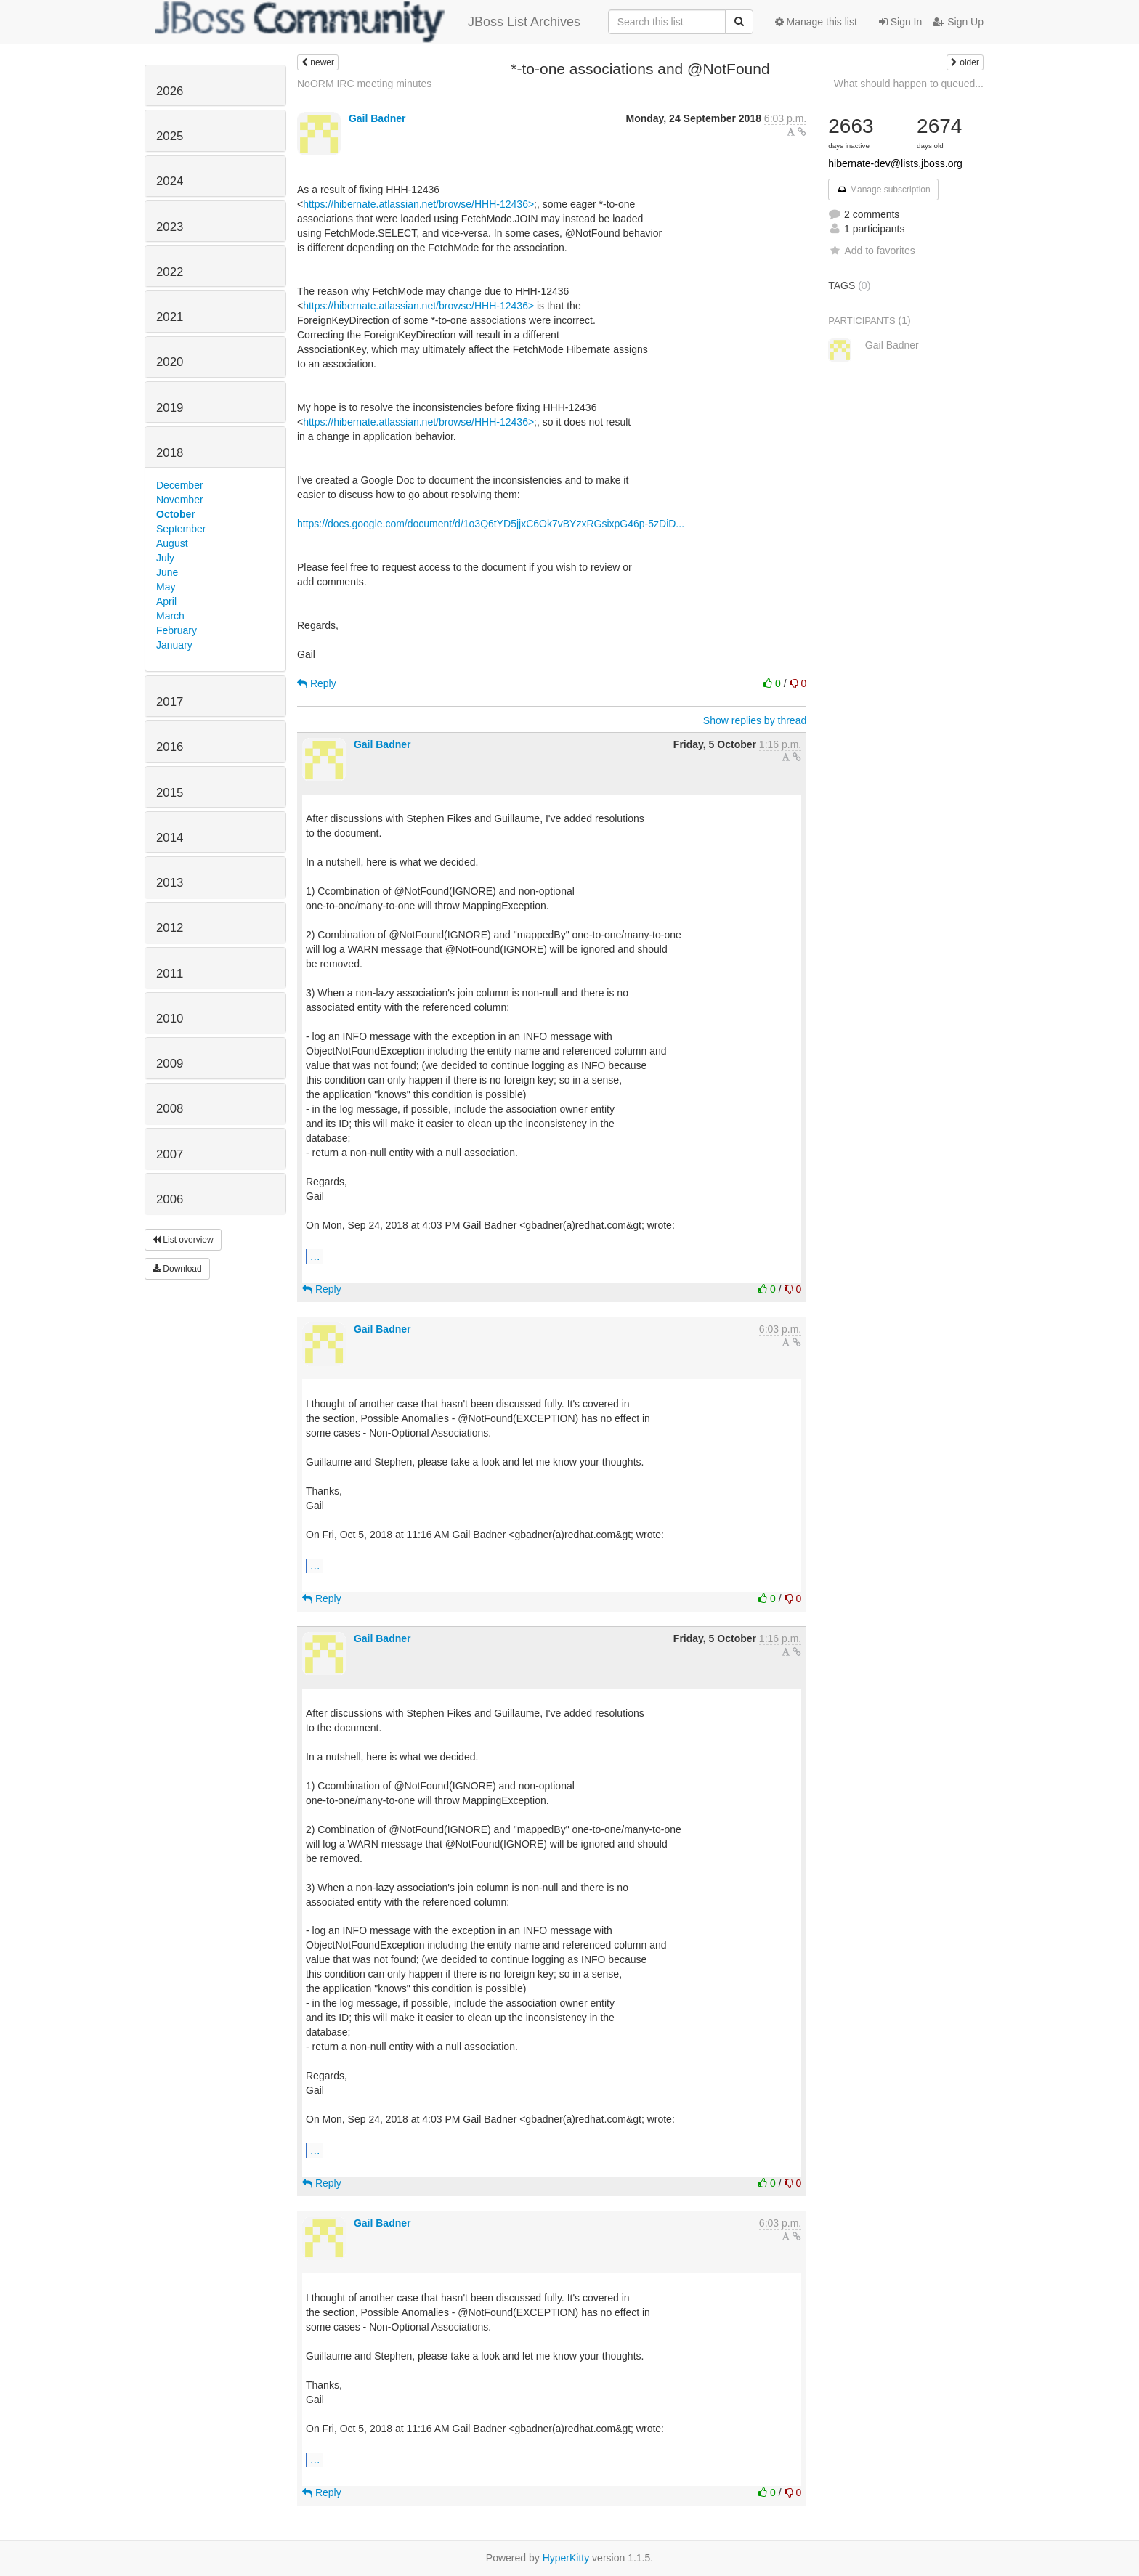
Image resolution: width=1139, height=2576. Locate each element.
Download (177, 1269)
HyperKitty (566, 2558)
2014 (169, 838)
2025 (169, 136)
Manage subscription (883, 189)
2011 (169, 973)
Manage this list (816, 22)
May (165, 587)
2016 (169, 747)
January (174, 645)
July (165, 558)
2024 (169, 181)
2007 (169, 1154)
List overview (183, 1240)
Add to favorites (871, 250)
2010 (169, 1018)
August (172, 543)
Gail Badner (377, 118)
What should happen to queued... (909, 83)
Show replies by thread (754, 720)
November (179, 499)
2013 (169, 883)
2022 (169, 272)
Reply (316, 683)
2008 (169, 1109)
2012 (169, 928)
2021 (169, 317)
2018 (169, 453)
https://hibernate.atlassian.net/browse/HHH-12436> (418, 204)
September (181, 529)
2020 (169, 362)
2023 (169, 227)
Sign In (900, 22)
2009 (169, 1063)
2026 (169, 91)
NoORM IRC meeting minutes (364, 83)
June (167, 572)
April (166, 601)
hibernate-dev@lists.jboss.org (895, 163)
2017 (169, 702)
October (175, 514)
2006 (169, 1199)
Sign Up (958, 22)
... (315, 1255)
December (179, 485)
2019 (169, 408)
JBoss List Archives (367, 22)
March (170, 616)
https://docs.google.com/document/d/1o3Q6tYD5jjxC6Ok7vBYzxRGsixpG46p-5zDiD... (490, 523)
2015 (169, 793)
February (176, 630)
